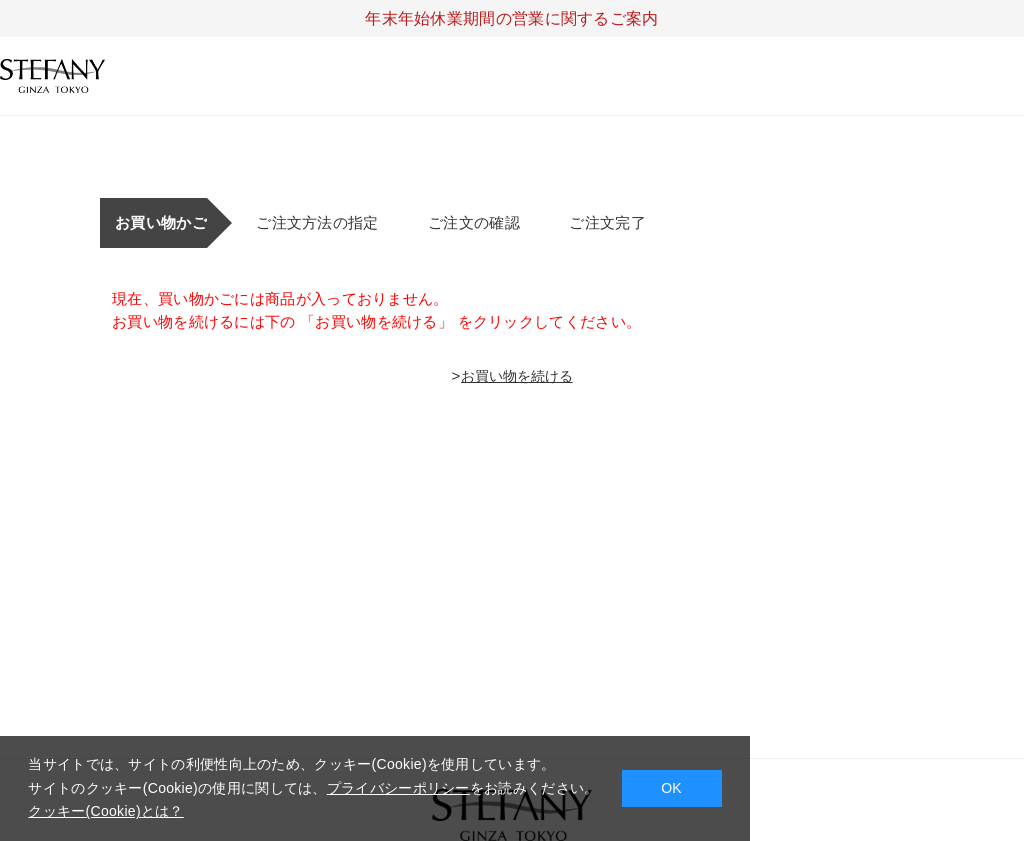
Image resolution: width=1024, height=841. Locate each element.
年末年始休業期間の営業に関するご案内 (511, 18)
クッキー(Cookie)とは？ (105, 811)
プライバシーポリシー (398, 788)
